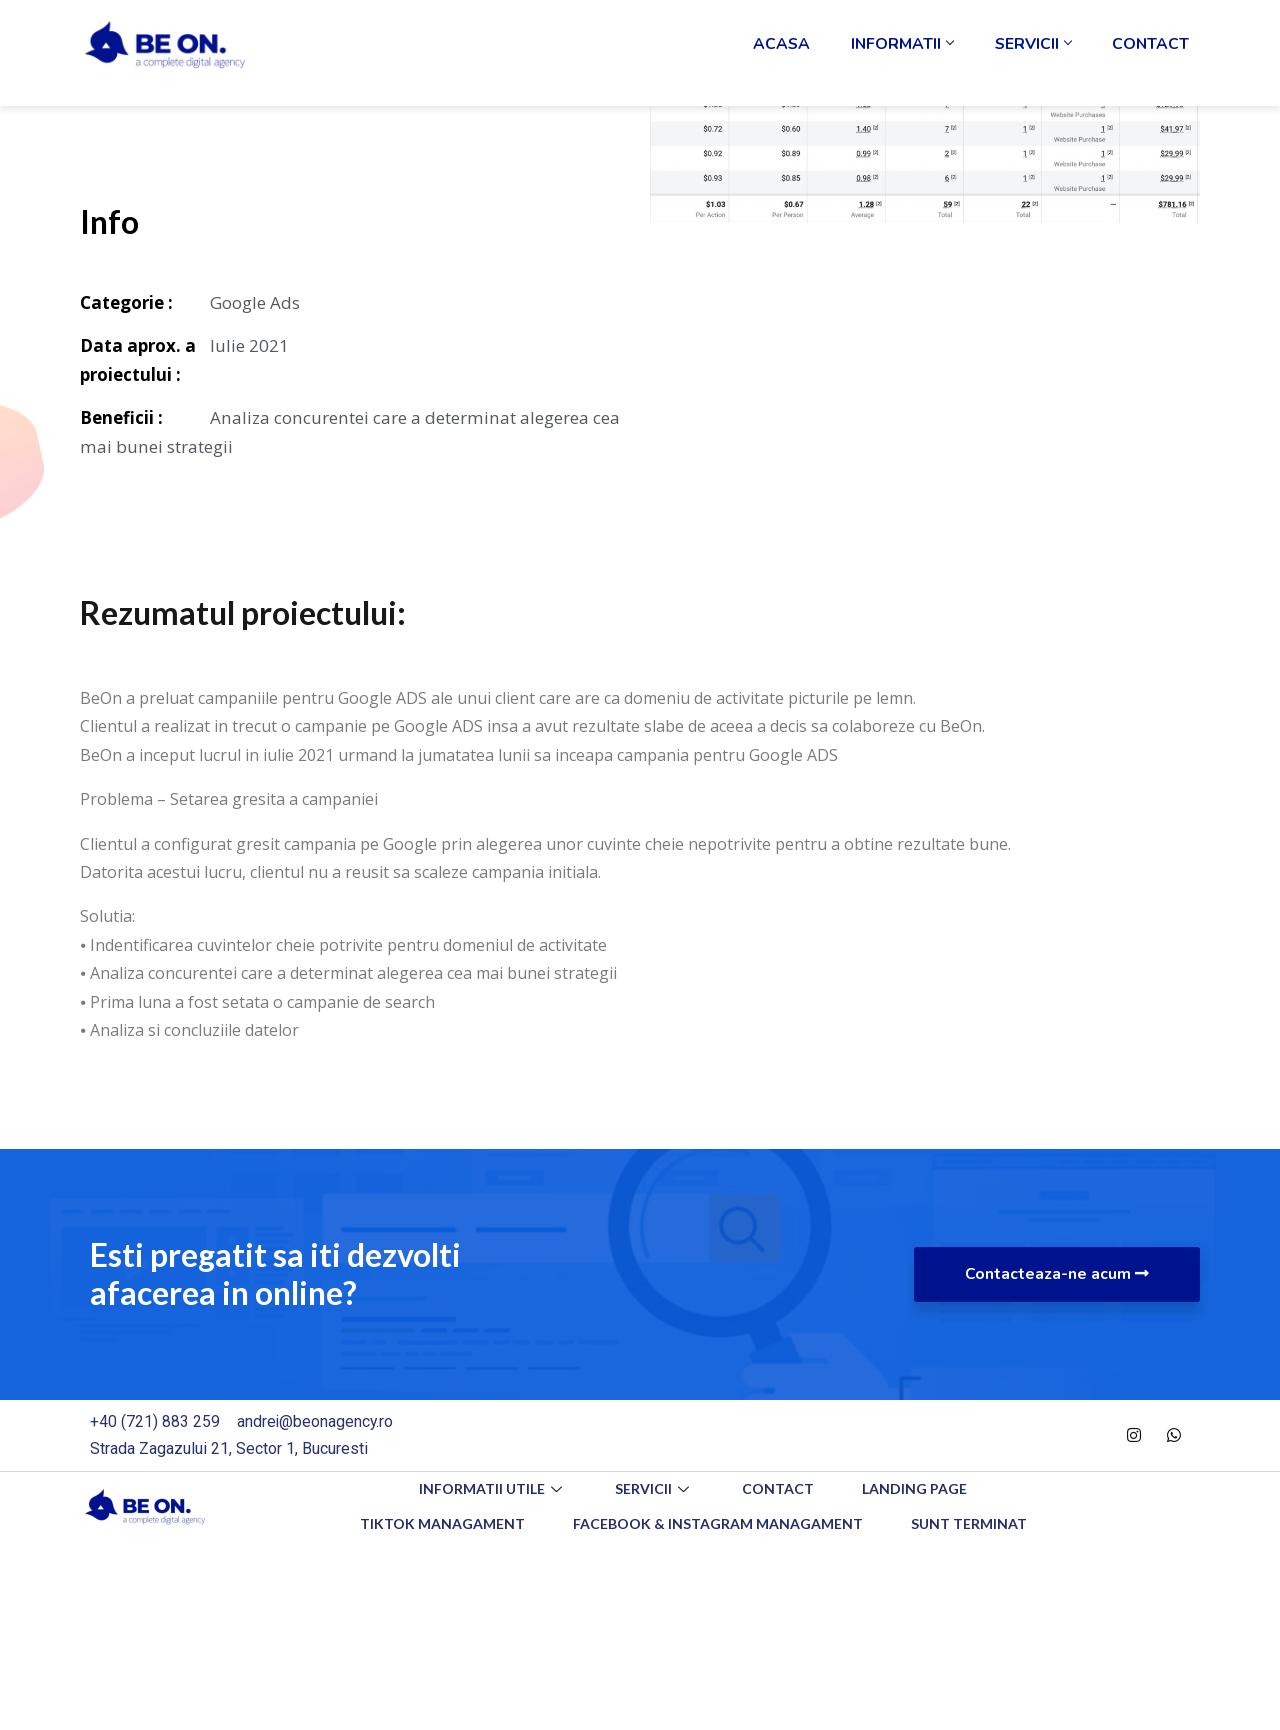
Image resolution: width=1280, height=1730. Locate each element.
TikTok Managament (440, 1528)
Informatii (928, 55)
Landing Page (917, 1493)
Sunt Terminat (971, 1528)
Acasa (818, 55)
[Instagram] (1134, 1440)
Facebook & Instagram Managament (718, 1528)
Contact (1156, 55)
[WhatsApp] (1174, 1440)
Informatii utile (490, 1493)
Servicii (1048, 55)
